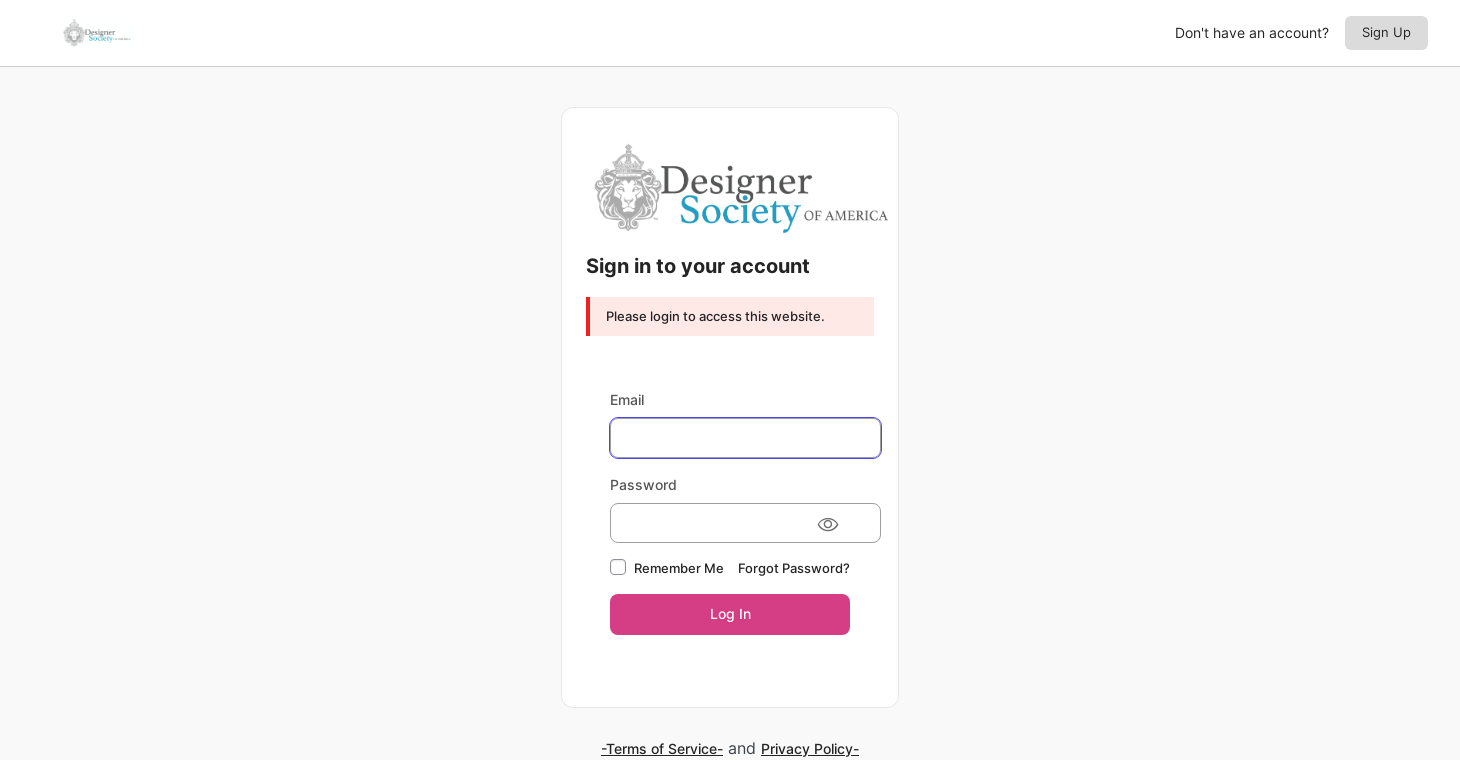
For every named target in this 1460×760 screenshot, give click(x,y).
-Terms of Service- (662, 748)
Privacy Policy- (810, 748)
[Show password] (827, 523)
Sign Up (1386, 32)
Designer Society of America (742, 187)
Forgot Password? (794, 568)
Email (627, 399)
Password (643, 484)
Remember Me (679, 568)
